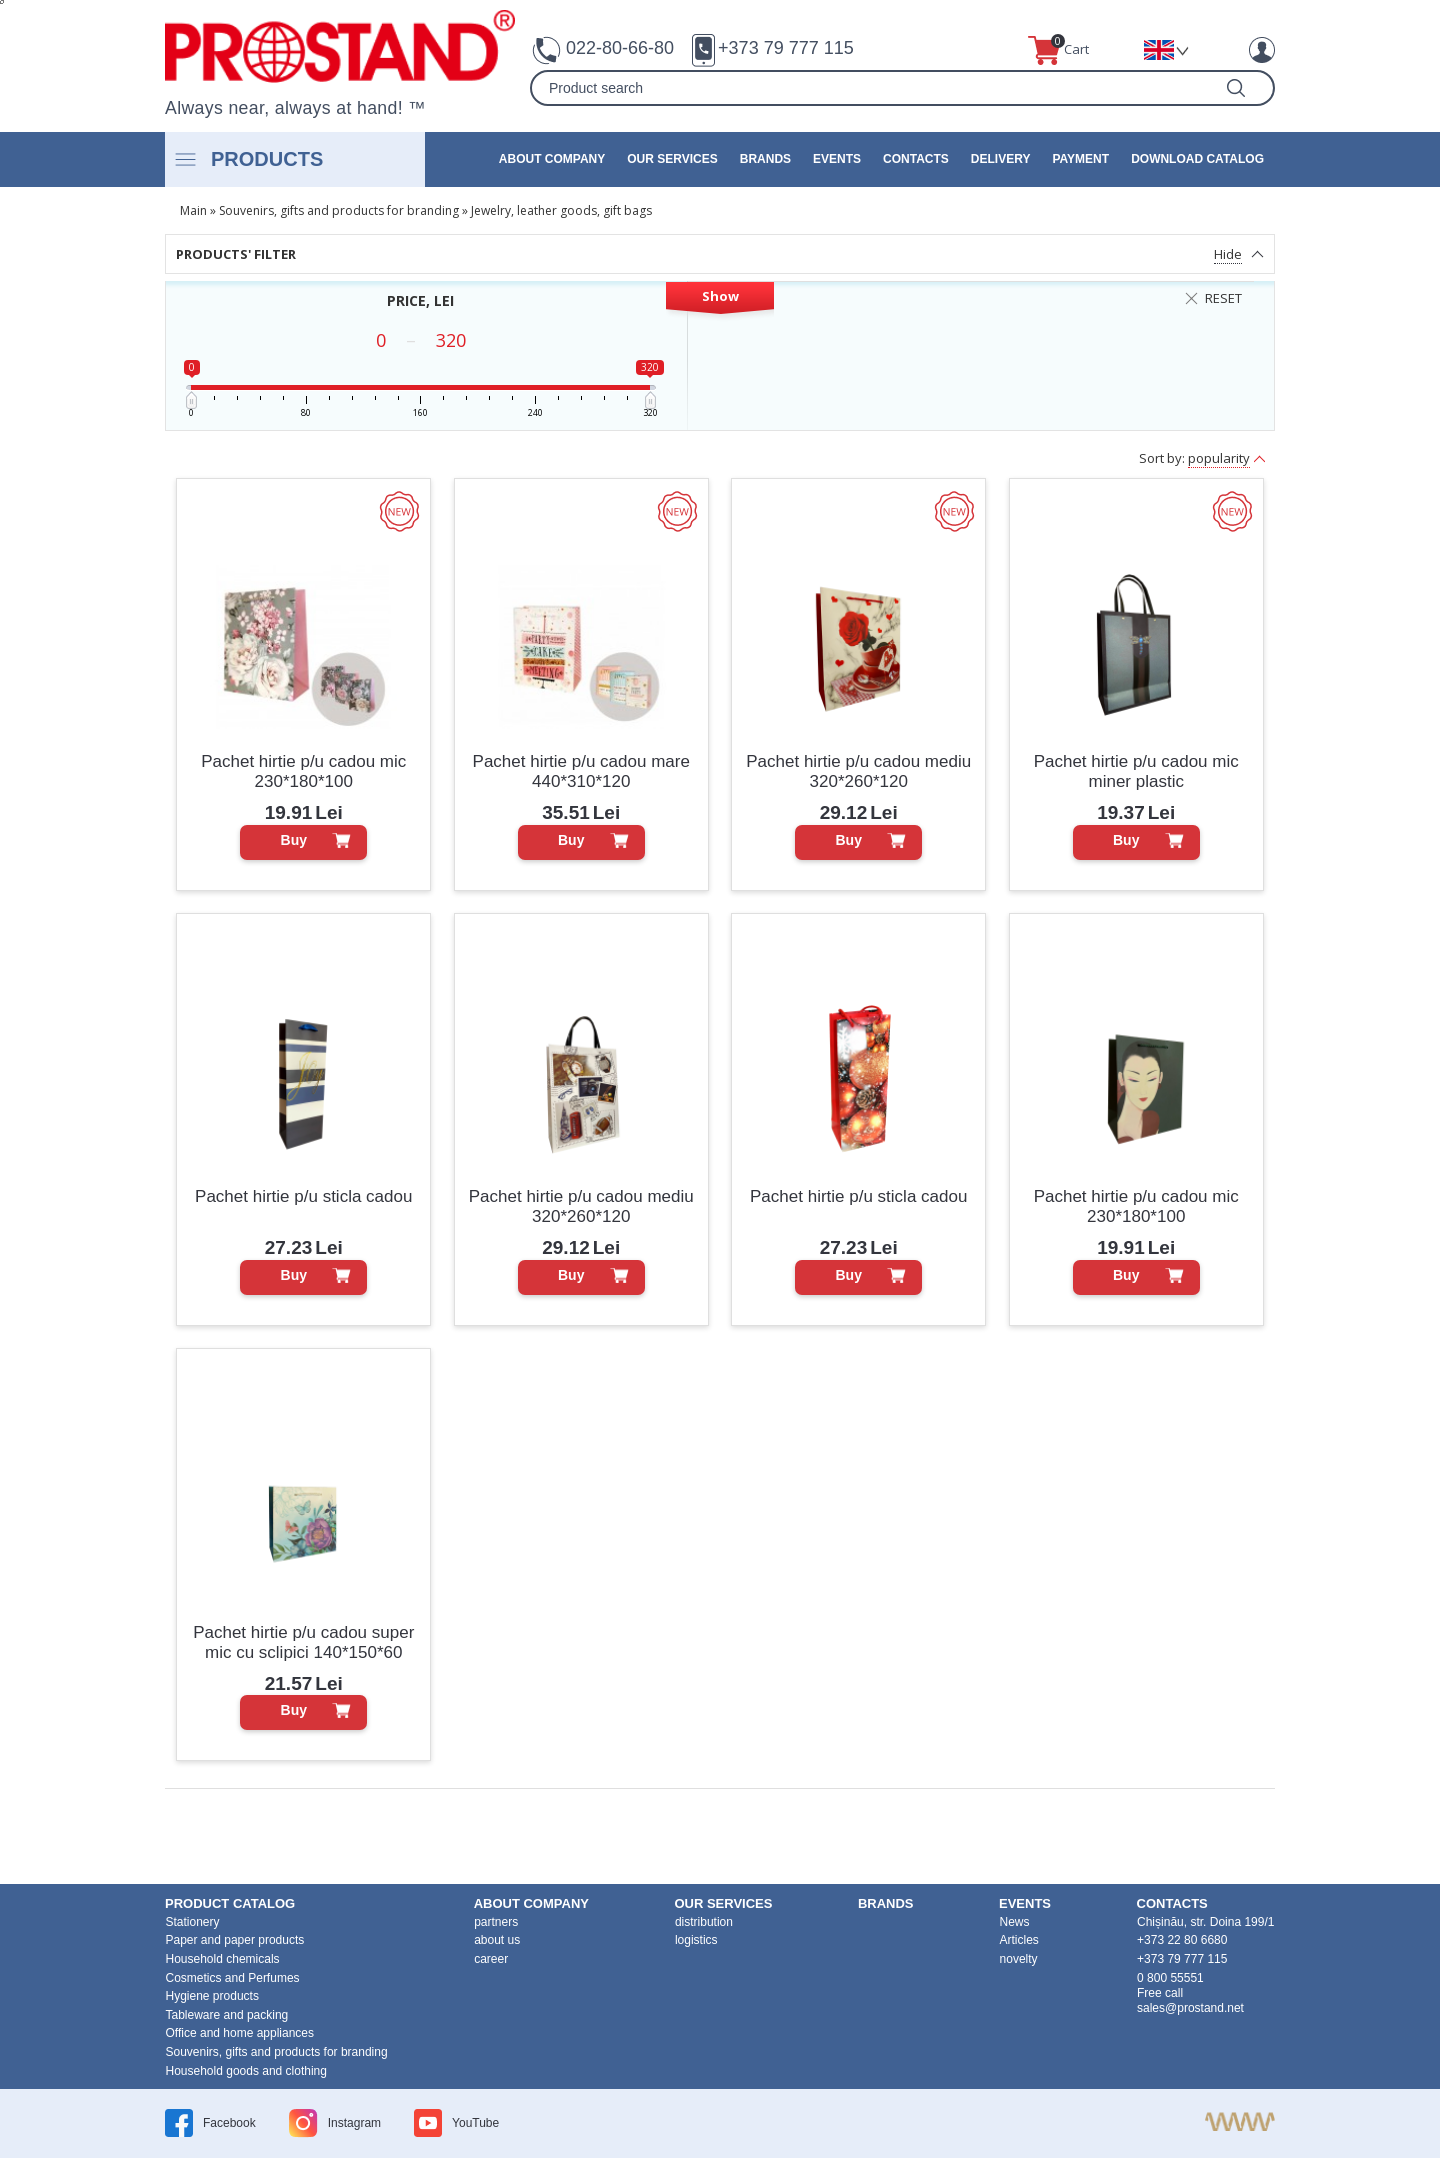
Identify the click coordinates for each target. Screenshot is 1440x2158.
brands (765, 159)
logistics (696, 1940)
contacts (916, 159)
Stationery (193, 1922)
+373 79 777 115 (786, 48)
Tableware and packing (227, 2015)
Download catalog (1197, 159)
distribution (704, 1922)
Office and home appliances (240, 2033)
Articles (1019, 1940)
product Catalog (230, 1903)
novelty (1019, 1959)
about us (497, 1940)
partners (496, 1922)
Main (193, 210)
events (837, 159)
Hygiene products (212, 1996)
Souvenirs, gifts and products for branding (339, 210)
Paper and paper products (235, 1940)
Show (720, 296)
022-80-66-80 (620, 48)
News (1015, 1922)
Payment (1080, 159)
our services (672, 159)
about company (552, 159)
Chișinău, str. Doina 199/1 (1205, 1922)
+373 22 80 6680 (1182, 1940)
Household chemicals (223, 1959)
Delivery (1001, 159)
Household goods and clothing (246, 2071)
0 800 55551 (1170, 1978)
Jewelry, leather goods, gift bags (561, 210)
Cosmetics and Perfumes (233, 1978)
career (491, 1959)
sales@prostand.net (1190, 2008)
